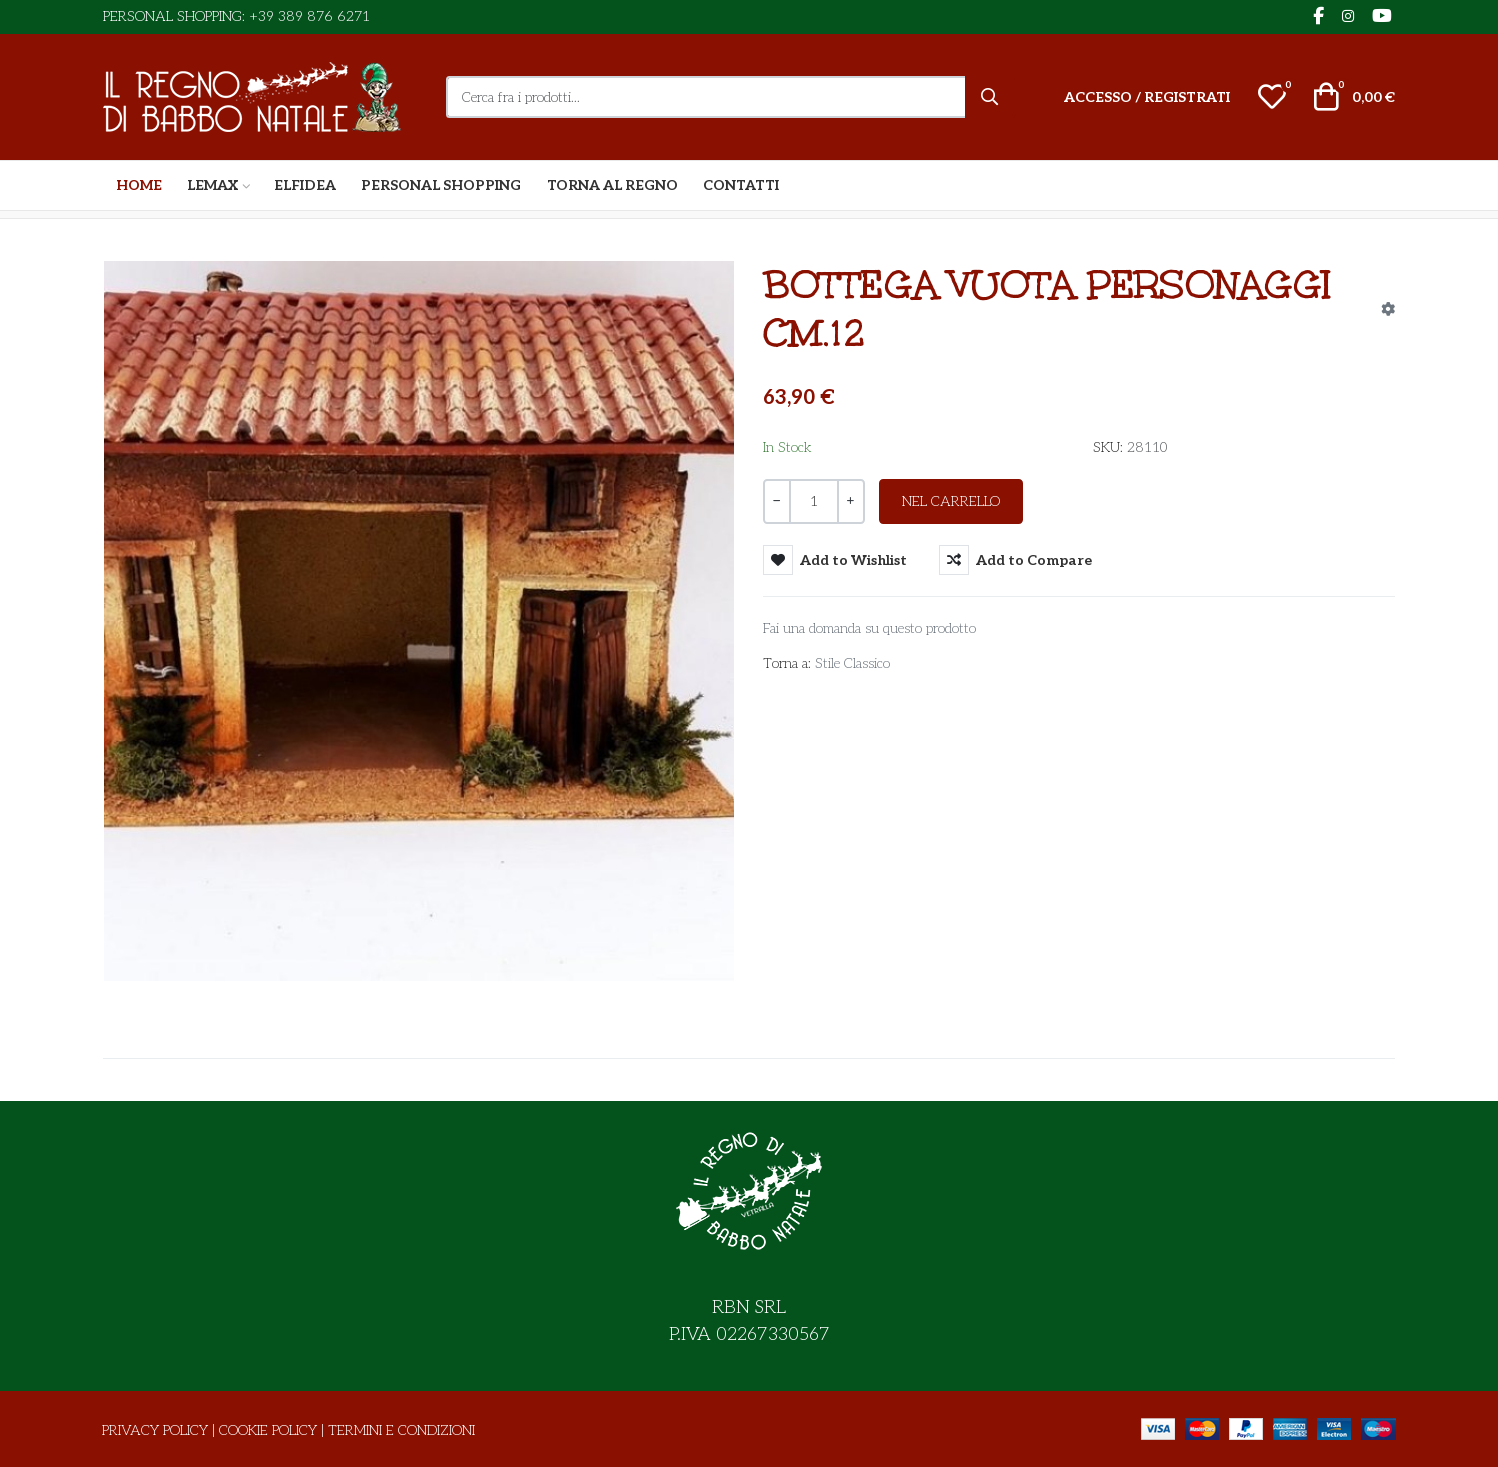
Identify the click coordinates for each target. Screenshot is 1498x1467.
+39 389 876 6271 (309, 16)
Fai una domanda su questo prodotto (869, 628)
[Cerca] (990, 97)
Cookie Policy (268, 1430)
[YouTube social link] (1381, 17)
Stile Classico (852, 663)
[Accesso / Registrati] (1147, 97)
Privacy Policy (155, 1430)
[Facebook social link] (1318, 17)
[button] (1272, 97)
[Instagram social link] (1347, 17)
